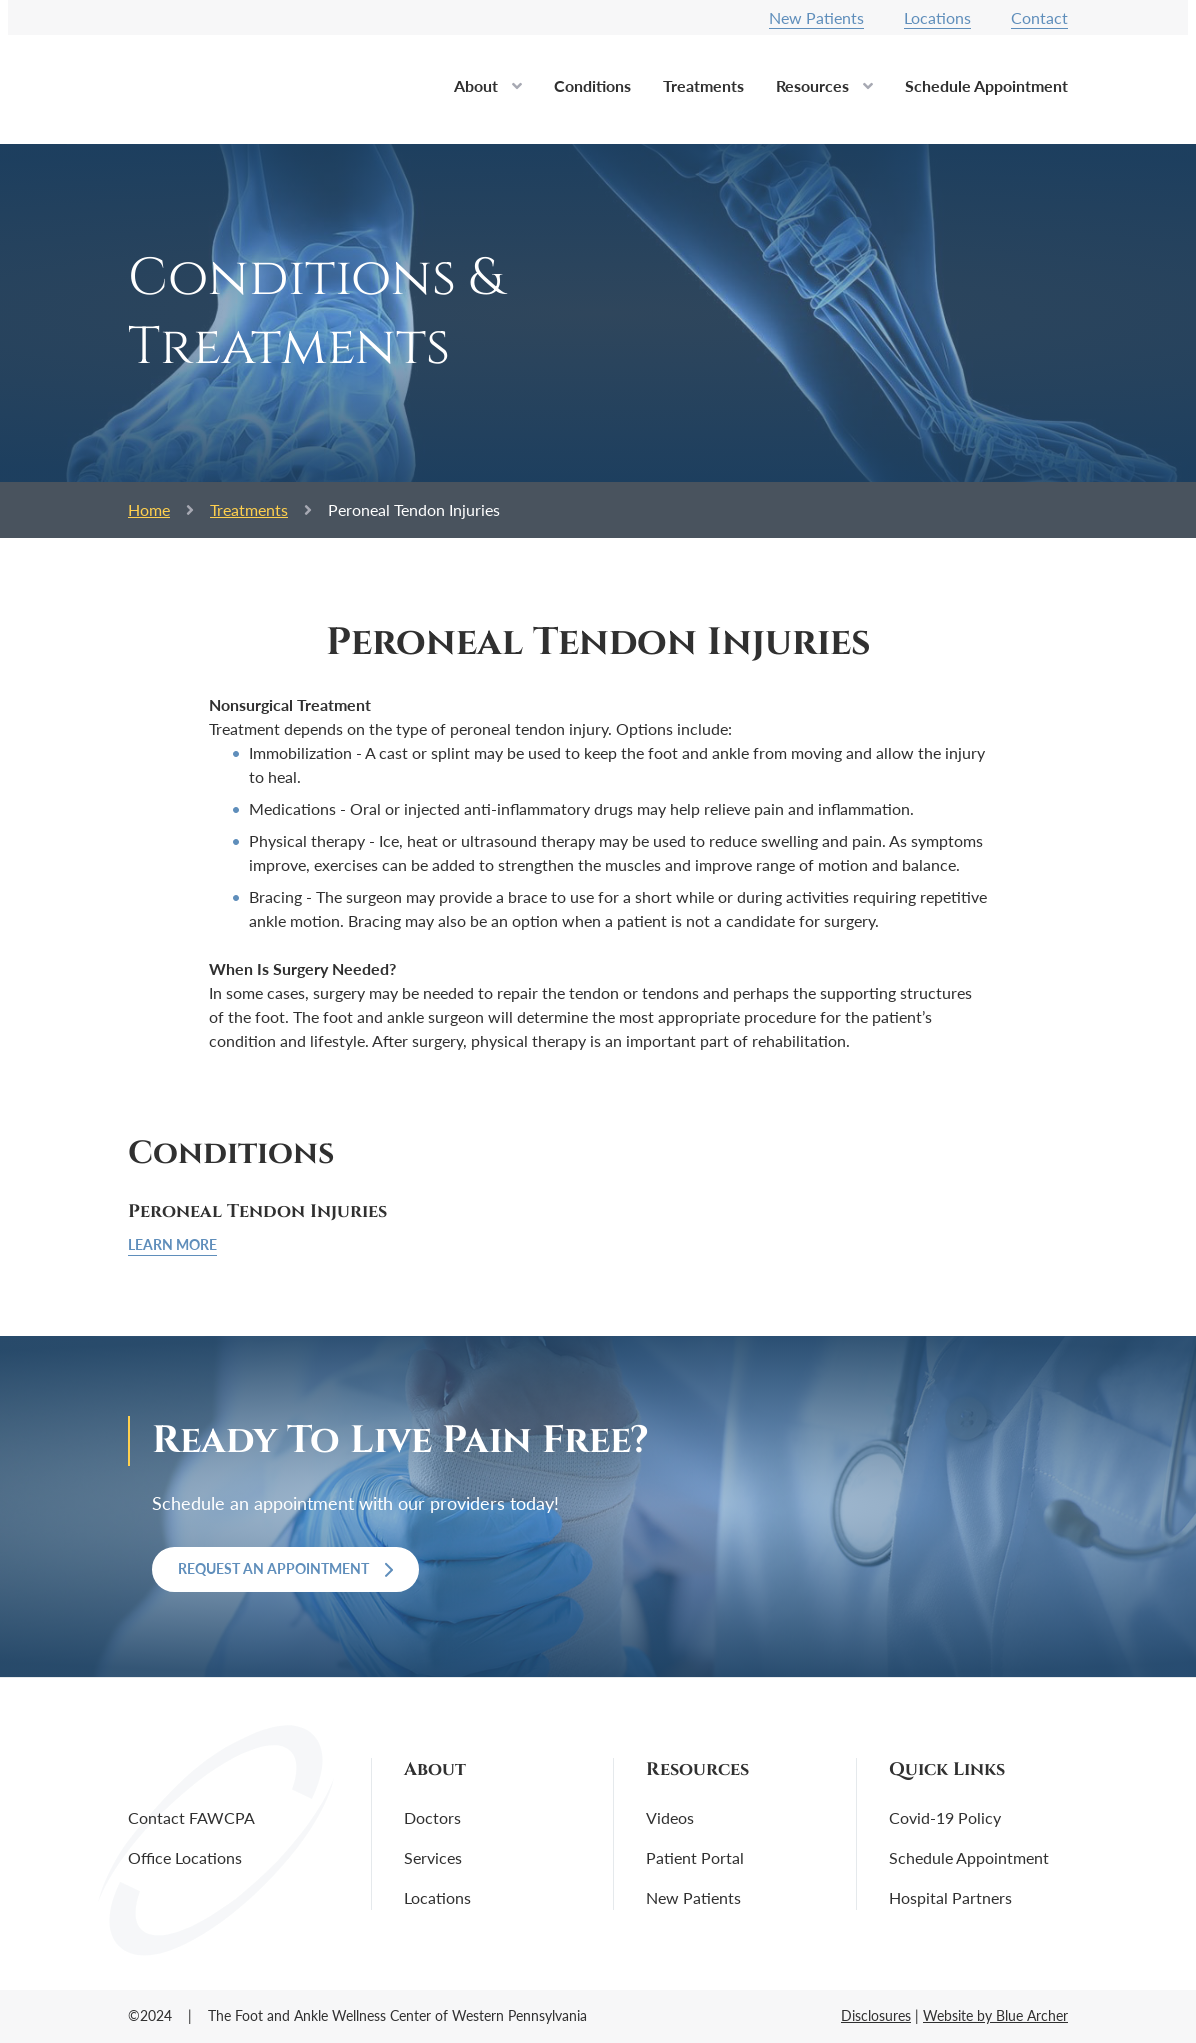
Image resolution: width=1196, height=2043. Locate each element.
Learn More (172, 1244)
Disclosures (876, 2015)
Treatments (703, 85)
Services (433, 1857)
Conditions (592, 85)
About (476, 85)
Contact (1039, 17)
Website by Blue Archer (995, 2015)
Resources (812, 85)
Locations (937, 17)
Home (149, 509)
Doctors (432, 1817)
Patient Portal (695, 1857)
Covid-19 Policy (945, 1817)
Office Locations (185, 1857)
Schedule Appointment (986, 85)
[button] (517, 92)
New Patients (816, 17)
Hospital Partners (950, 1897)
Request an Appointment (285, 1568)
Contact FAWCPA (191, 1817)
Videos (670, 1817)
